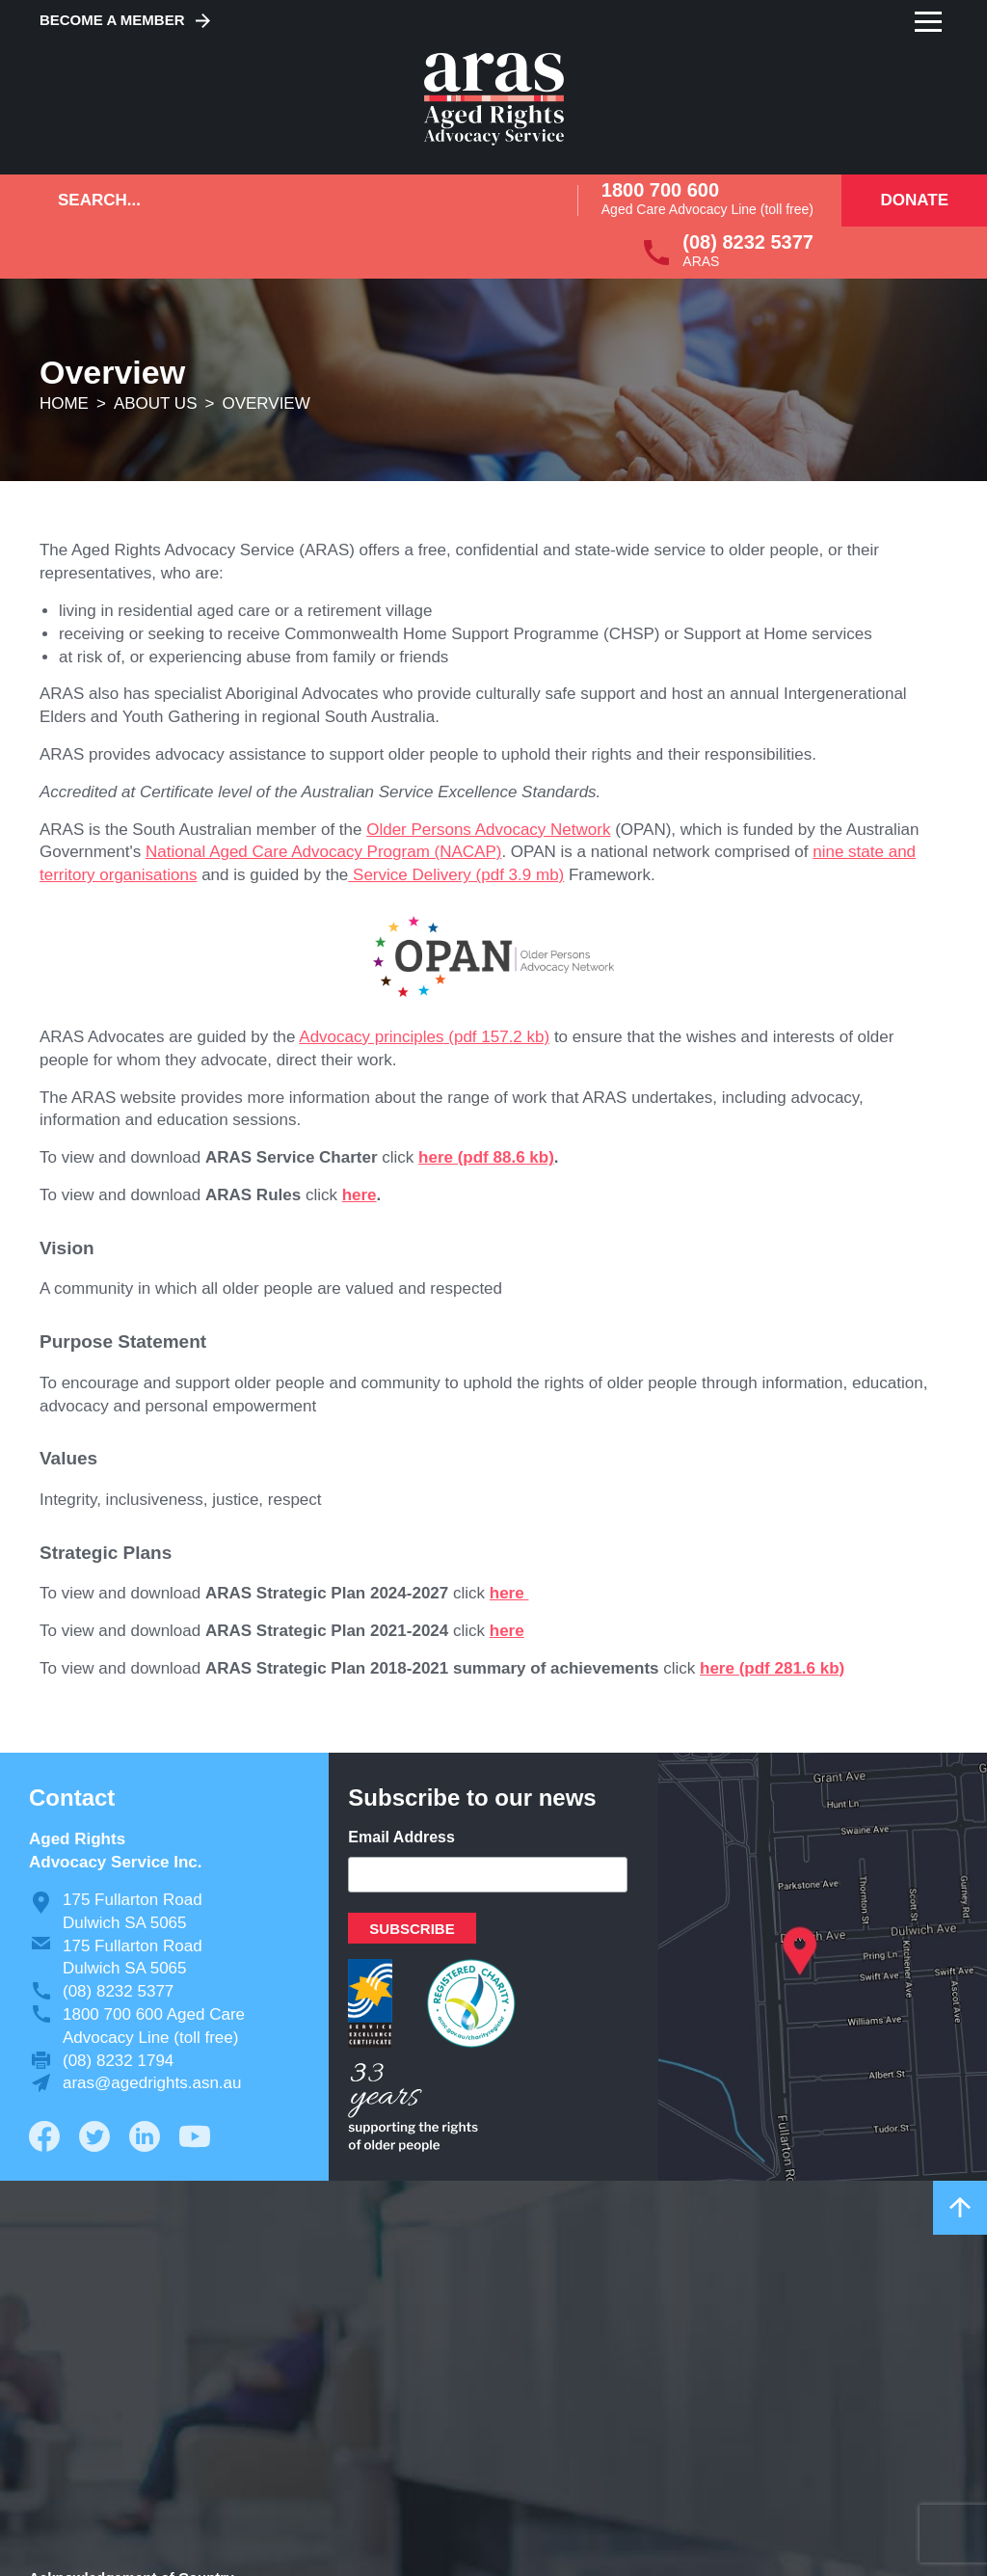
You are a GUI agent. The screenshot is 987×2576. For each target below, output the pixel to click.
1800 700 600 (660, 190)
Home (64, 403)
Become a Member (112, 20)
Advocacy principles (371, 1037)
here (435, 1157)
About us (156, 403)
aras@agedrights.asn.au (152, 2083)
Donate (914, 200)
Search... (99, 200)
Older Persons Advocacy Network (488, 829)
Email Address (401, 1837)
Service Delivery (409, 875)
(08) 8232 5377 (748, 242)
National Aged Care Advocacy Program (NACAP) (323, 852)
